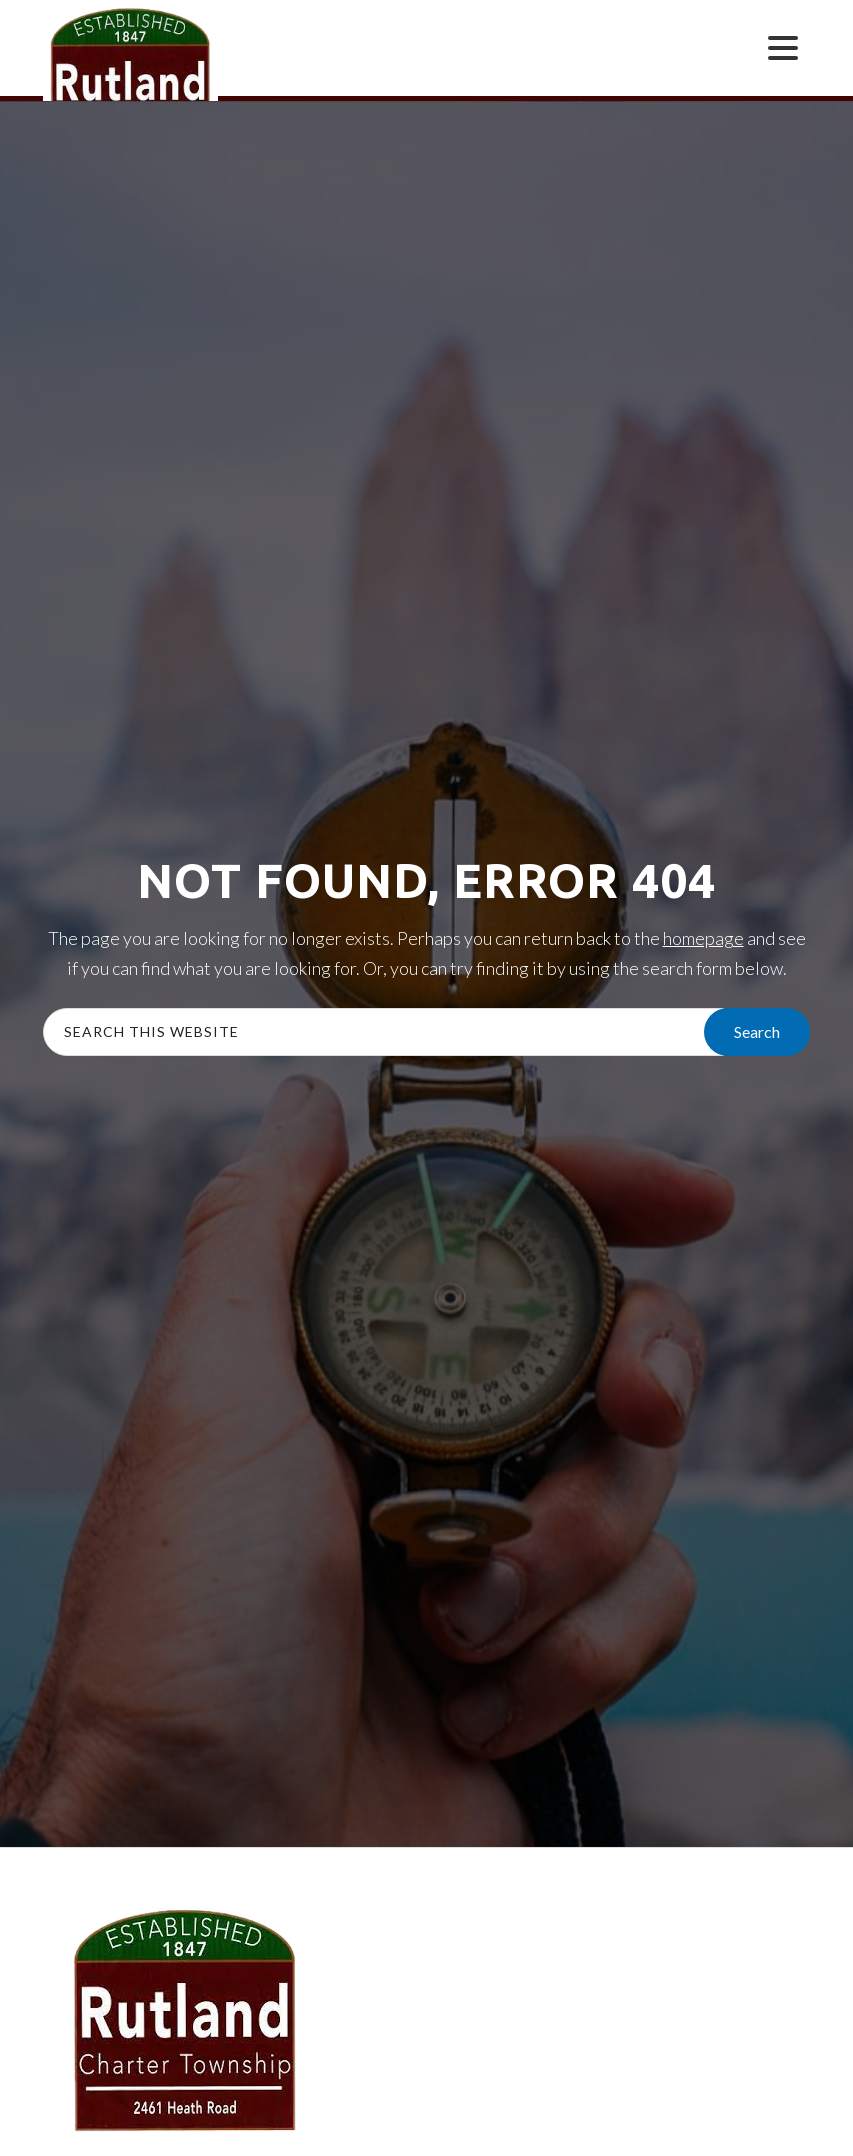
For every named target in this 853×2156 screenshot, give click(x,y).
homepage (703, 938)
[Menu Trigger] (782, 46)
